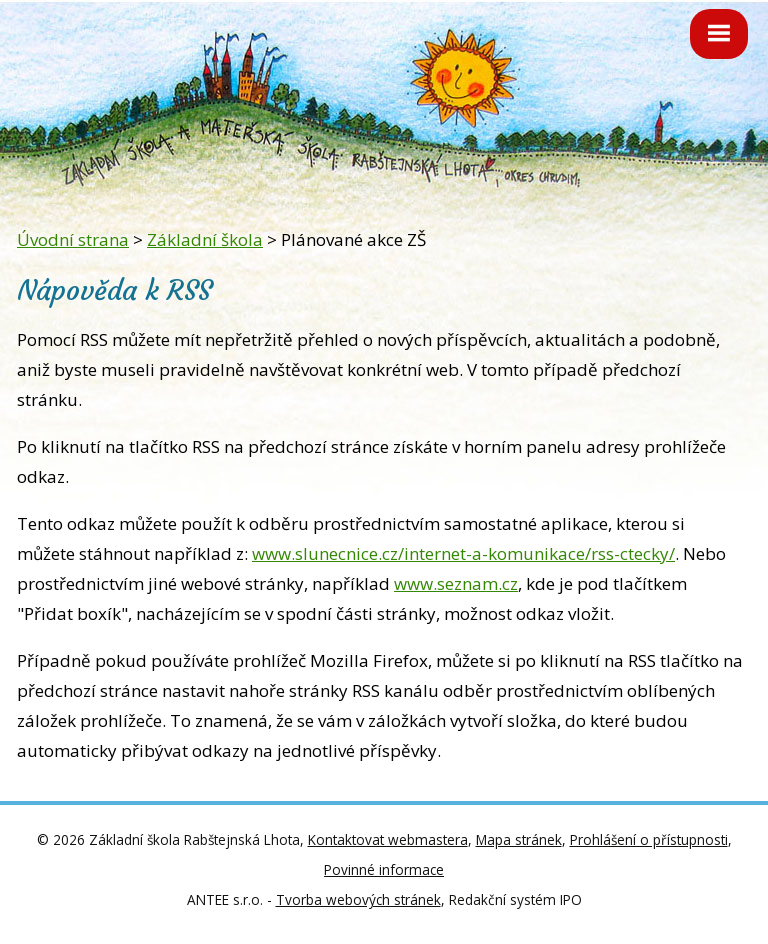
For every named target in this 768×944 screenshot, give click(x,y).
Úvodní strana (73, 239)
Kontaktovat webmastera (388, 839)
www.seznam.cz (456, 583)
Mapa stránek (519, 839)
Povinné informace (384, 869)
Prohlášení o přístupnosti (649, 839)
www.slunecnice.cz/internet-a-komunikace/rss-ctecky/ (463, 553)
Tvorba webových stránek (358, 899)
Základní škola (205, 239)
